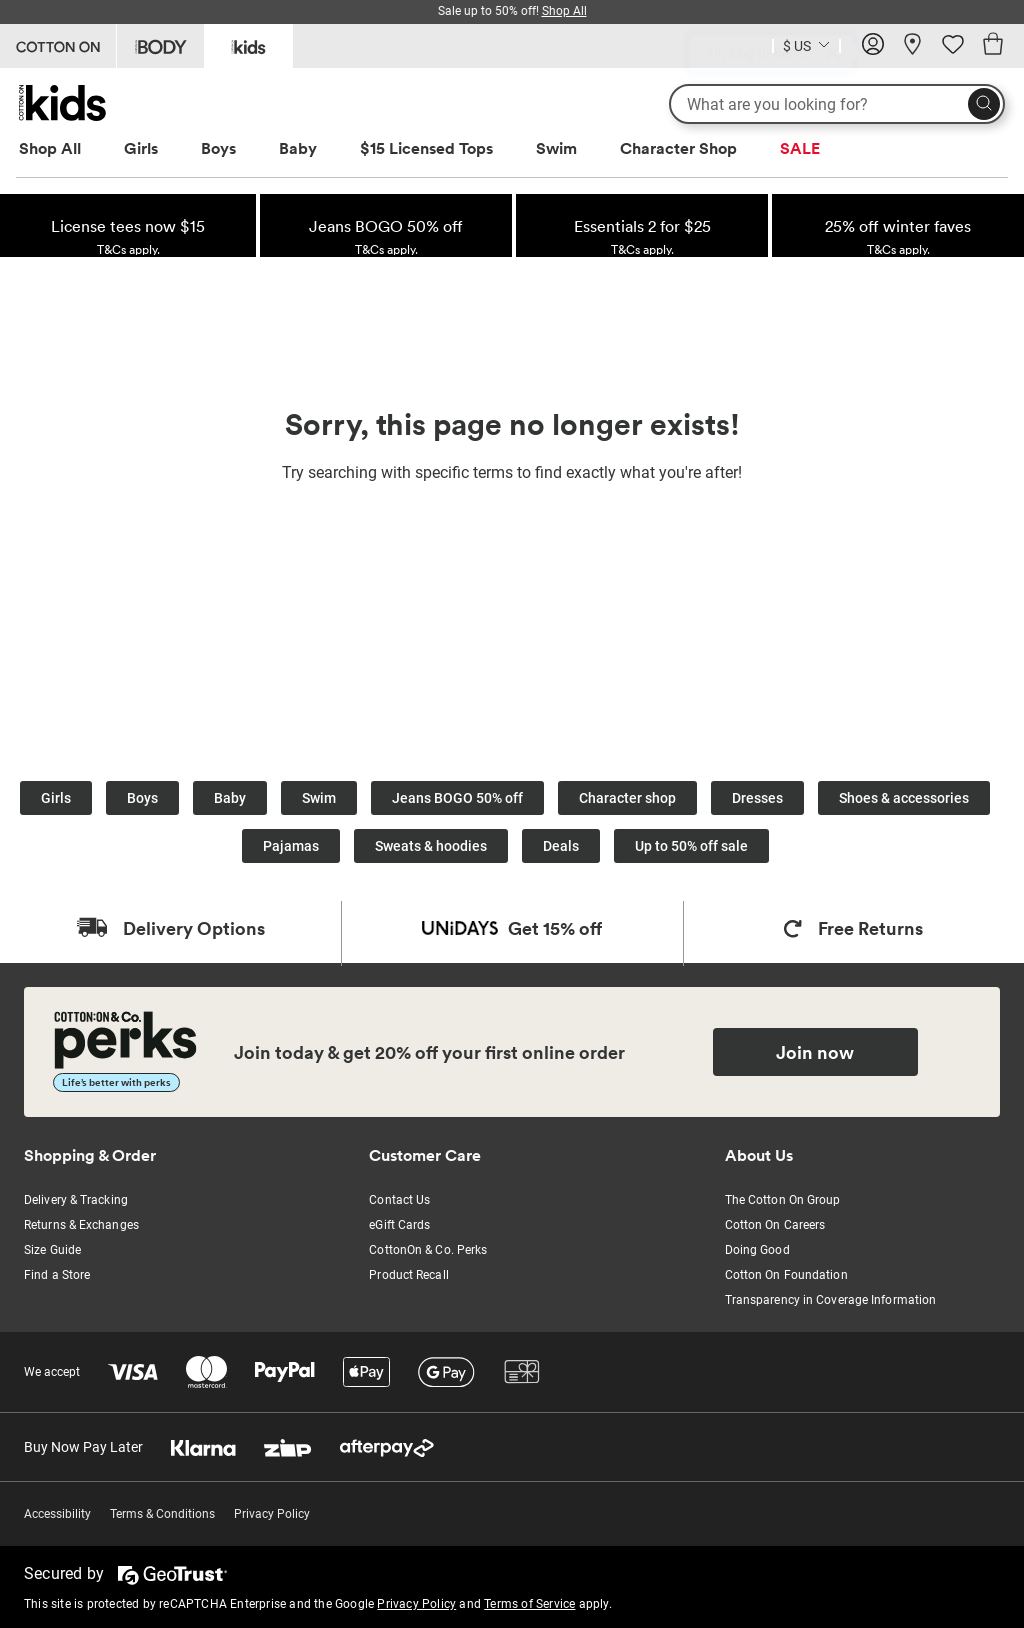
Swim (556, 148)
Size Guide (52, 1250)
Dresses (757, 798)
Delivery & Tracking (76, 1200)
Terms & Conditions (162, 1514)
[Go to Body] (160, 46)
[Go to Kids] (248, 44)
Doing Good (757, 1250)
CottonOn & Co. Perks (428, 1250)
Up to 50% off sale (691, 846)
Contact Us (399, 1200)
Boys (218, 148)
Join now (815, 1052)
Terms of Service (529, 1604)
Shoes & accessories (904, 798)
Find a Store (57, 1275)
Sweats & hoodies (431, 846)
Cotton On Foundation (786, 1275)
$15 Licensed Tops (426, 148)
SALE (800, 148)
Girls (141, 148)
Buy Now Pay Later (83, 1447)
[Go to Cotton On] (58, 46)
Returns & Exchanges (81, 1225)
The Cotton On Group (783, 1200)
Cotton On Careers (775, 1225)
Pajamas (291, 846)
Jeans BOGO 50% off (457, 798)
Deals (561, 846)
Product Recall (408, 1275)
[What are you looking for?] (837, 104)
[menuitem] (68, 148)
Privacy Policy (272, 1514)
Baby (298, 148)
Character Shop (678, 148)
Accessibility (57, 1514)
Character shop (627, 798)
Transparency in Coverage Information (831, 1300)
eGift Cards (399, 1225)
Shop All (50, 148)
